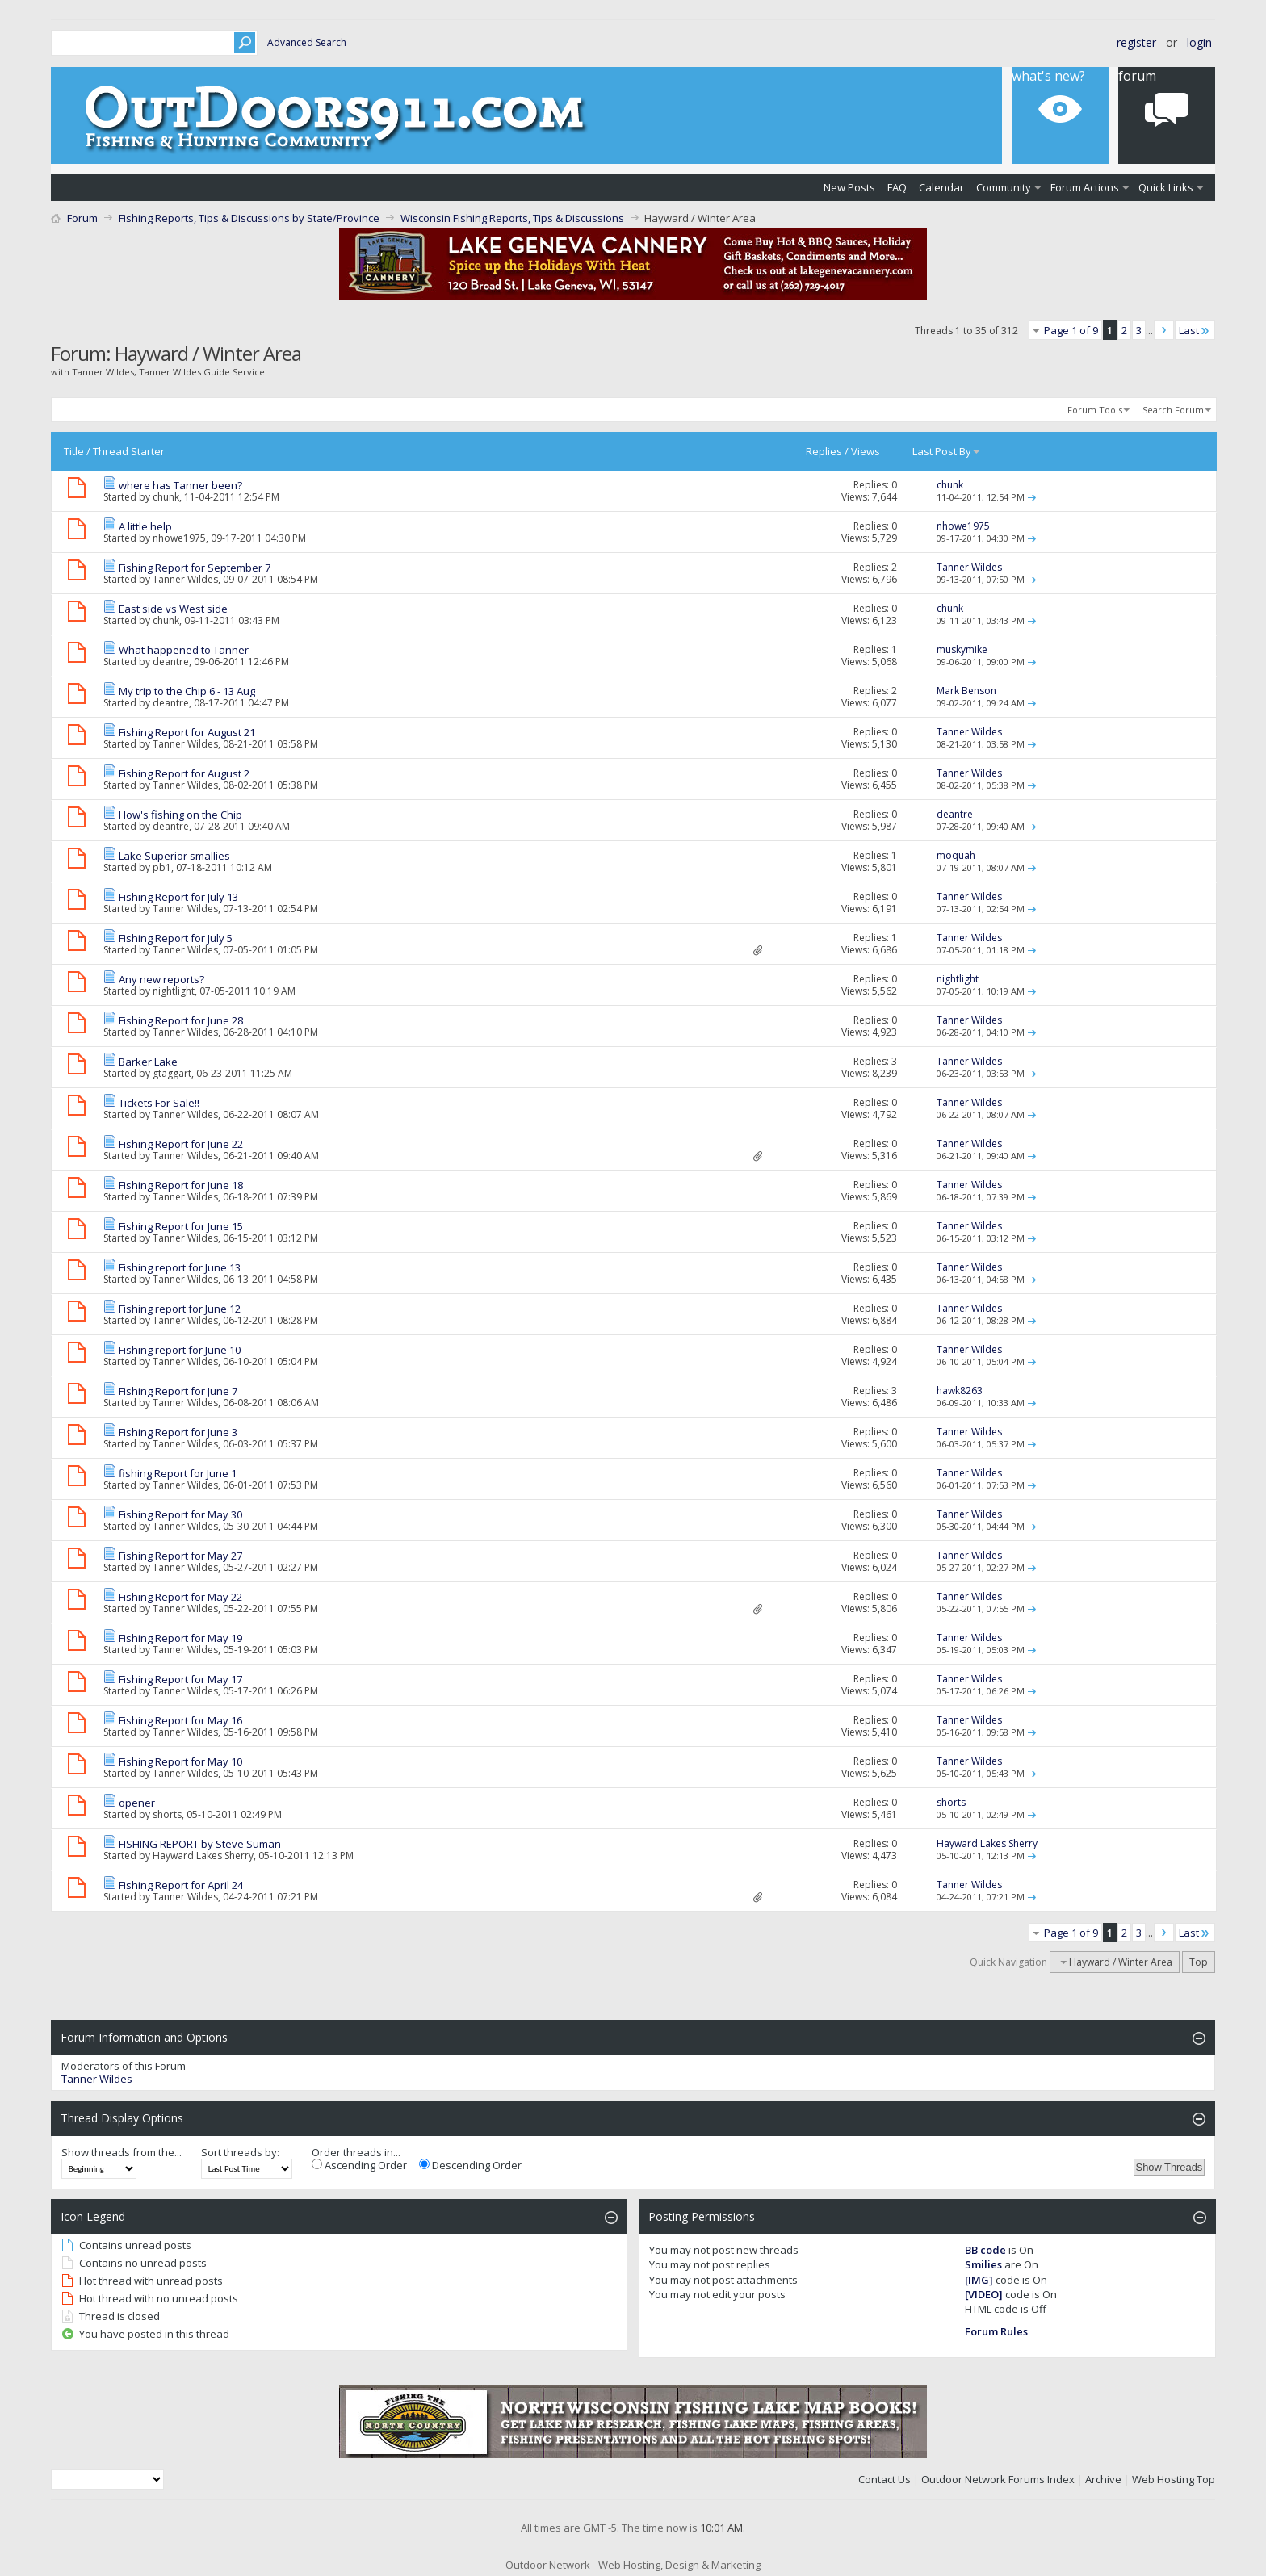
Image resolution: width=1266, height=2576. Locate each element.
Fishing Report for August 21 (187, 732)
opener (137, 1802)
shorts (167, 1814)
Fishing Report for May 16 (180, 1720)
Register (1136, 42)
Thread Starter (129, 451)
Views (865, 451)
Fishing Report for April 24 (181, 1885)
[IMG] (979, 2279)
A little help (145, 526)
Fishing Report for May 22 (180, 1597)
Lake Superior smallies (174, 855)
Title (74, 451)
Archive (1103, 2479)
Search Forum (1173, 410)
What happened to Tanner (184, 650)
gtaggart (172, 1073)
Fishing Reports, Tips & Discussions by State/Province (249, 218)
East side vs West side (173, 608)
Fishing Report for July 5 (176, 938)
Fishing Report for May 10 (180, 1761)
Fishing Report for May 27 (180, 1555)
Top (1198, 1962)
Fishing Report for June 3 (178, 1432)
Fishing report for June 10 (180, 1349)
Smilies (983, 2264)
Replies (824, 451)
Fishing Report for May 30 (180, 1514)
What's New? (1048, 76)
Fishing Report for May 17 (180, 1679)
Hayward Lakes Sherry (203, 1855)
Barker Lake (148, 1061)
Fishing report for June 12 (180, 1308)
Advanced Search (306, 42)
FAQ (897, 187)
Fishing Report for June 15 (181, 1226)
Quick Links (1165, 187)
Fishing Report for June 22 (181, 1144)
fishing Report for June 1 (178, 1473)
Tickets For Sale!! (159, 1102)
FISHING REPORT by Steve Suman (200, 1844)
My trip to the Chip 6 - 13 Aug (187, 691)
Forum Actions (1084, 187)
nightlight (174, 991)
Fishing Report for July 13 (178, 897)
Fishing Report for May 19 (180, 1638)
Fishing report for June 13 (180, 1267)
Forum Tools (1094, 410)
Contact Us (884, 2479)
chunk (166, 497)
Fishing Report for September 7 (194, 567)
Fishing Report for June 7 (178, 1391)
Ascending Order (359, 2165)
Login (1199, 42)
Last (1195, 330)
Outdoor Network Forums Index (998, 2479)
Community (1003, 187)
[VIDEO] (984, 2294)
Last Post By (946, 451)
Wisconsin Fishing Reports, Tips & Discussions (512, 218)
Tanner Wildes (185, 579)
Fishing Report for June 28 (181, 1020)
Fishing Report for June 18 (181, 1185)
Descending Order (470, 2165)
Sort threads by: (240, 2152)
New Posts (849, 187)
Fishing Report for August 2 (184, 773)
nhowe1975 (179, 538)
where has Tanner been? (180, 485)
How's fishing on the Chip (180, 814)
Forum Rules (996, 2331)
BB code (985, 2250)
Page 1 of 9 (1071, 330)
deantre (171, 661)
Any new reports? (161, 979)
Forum (1137, 76)
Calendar (941, 187)
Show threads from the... (121, 2152)
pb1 (162, 867)
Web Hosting (1163, 2479)
